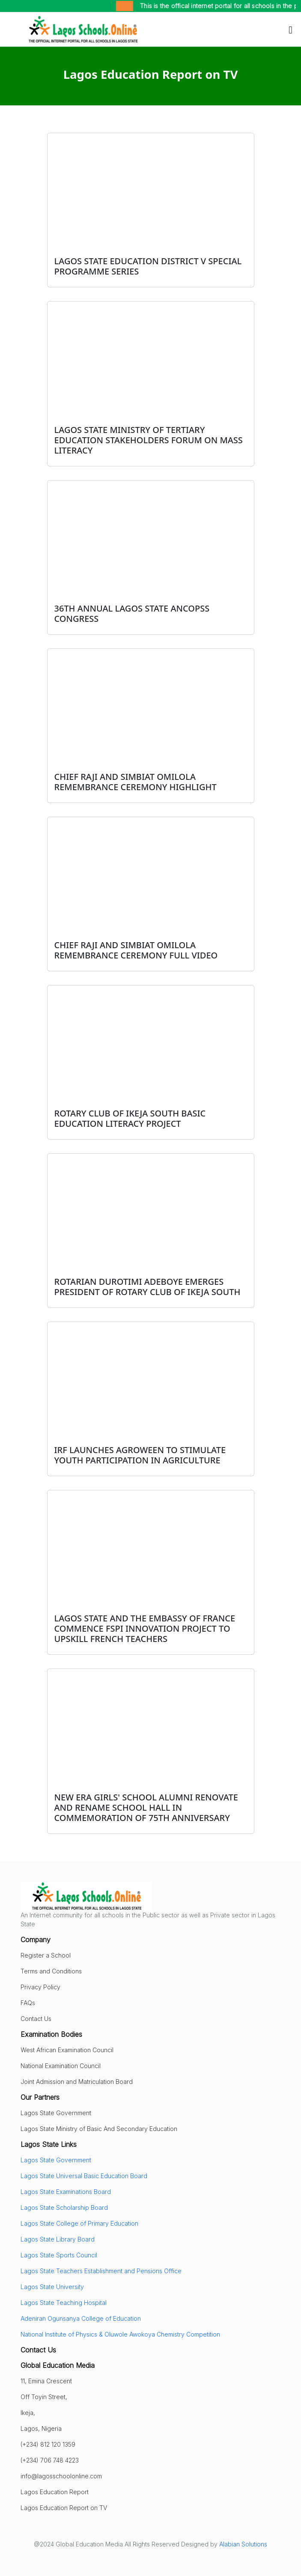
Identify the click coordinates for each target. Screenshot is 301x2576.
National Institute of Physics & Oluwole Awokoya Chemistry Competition (120, 2334)
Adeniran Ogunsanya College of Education (81, 2318)
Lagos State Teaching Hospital (64, 2302)
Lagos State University (52, 2286)
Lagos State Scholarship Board (64, 2207)
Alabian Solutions (243, 2544)
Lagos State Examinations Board (66, 2191)
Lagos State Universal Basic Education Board (84, 2175)
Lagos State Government (56, 2160)
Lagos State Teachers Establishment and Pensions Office (101, 2271)
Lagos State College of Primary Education (79, 2223)
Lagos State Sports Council (59, 2255)
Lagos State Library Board (58, 2239)
